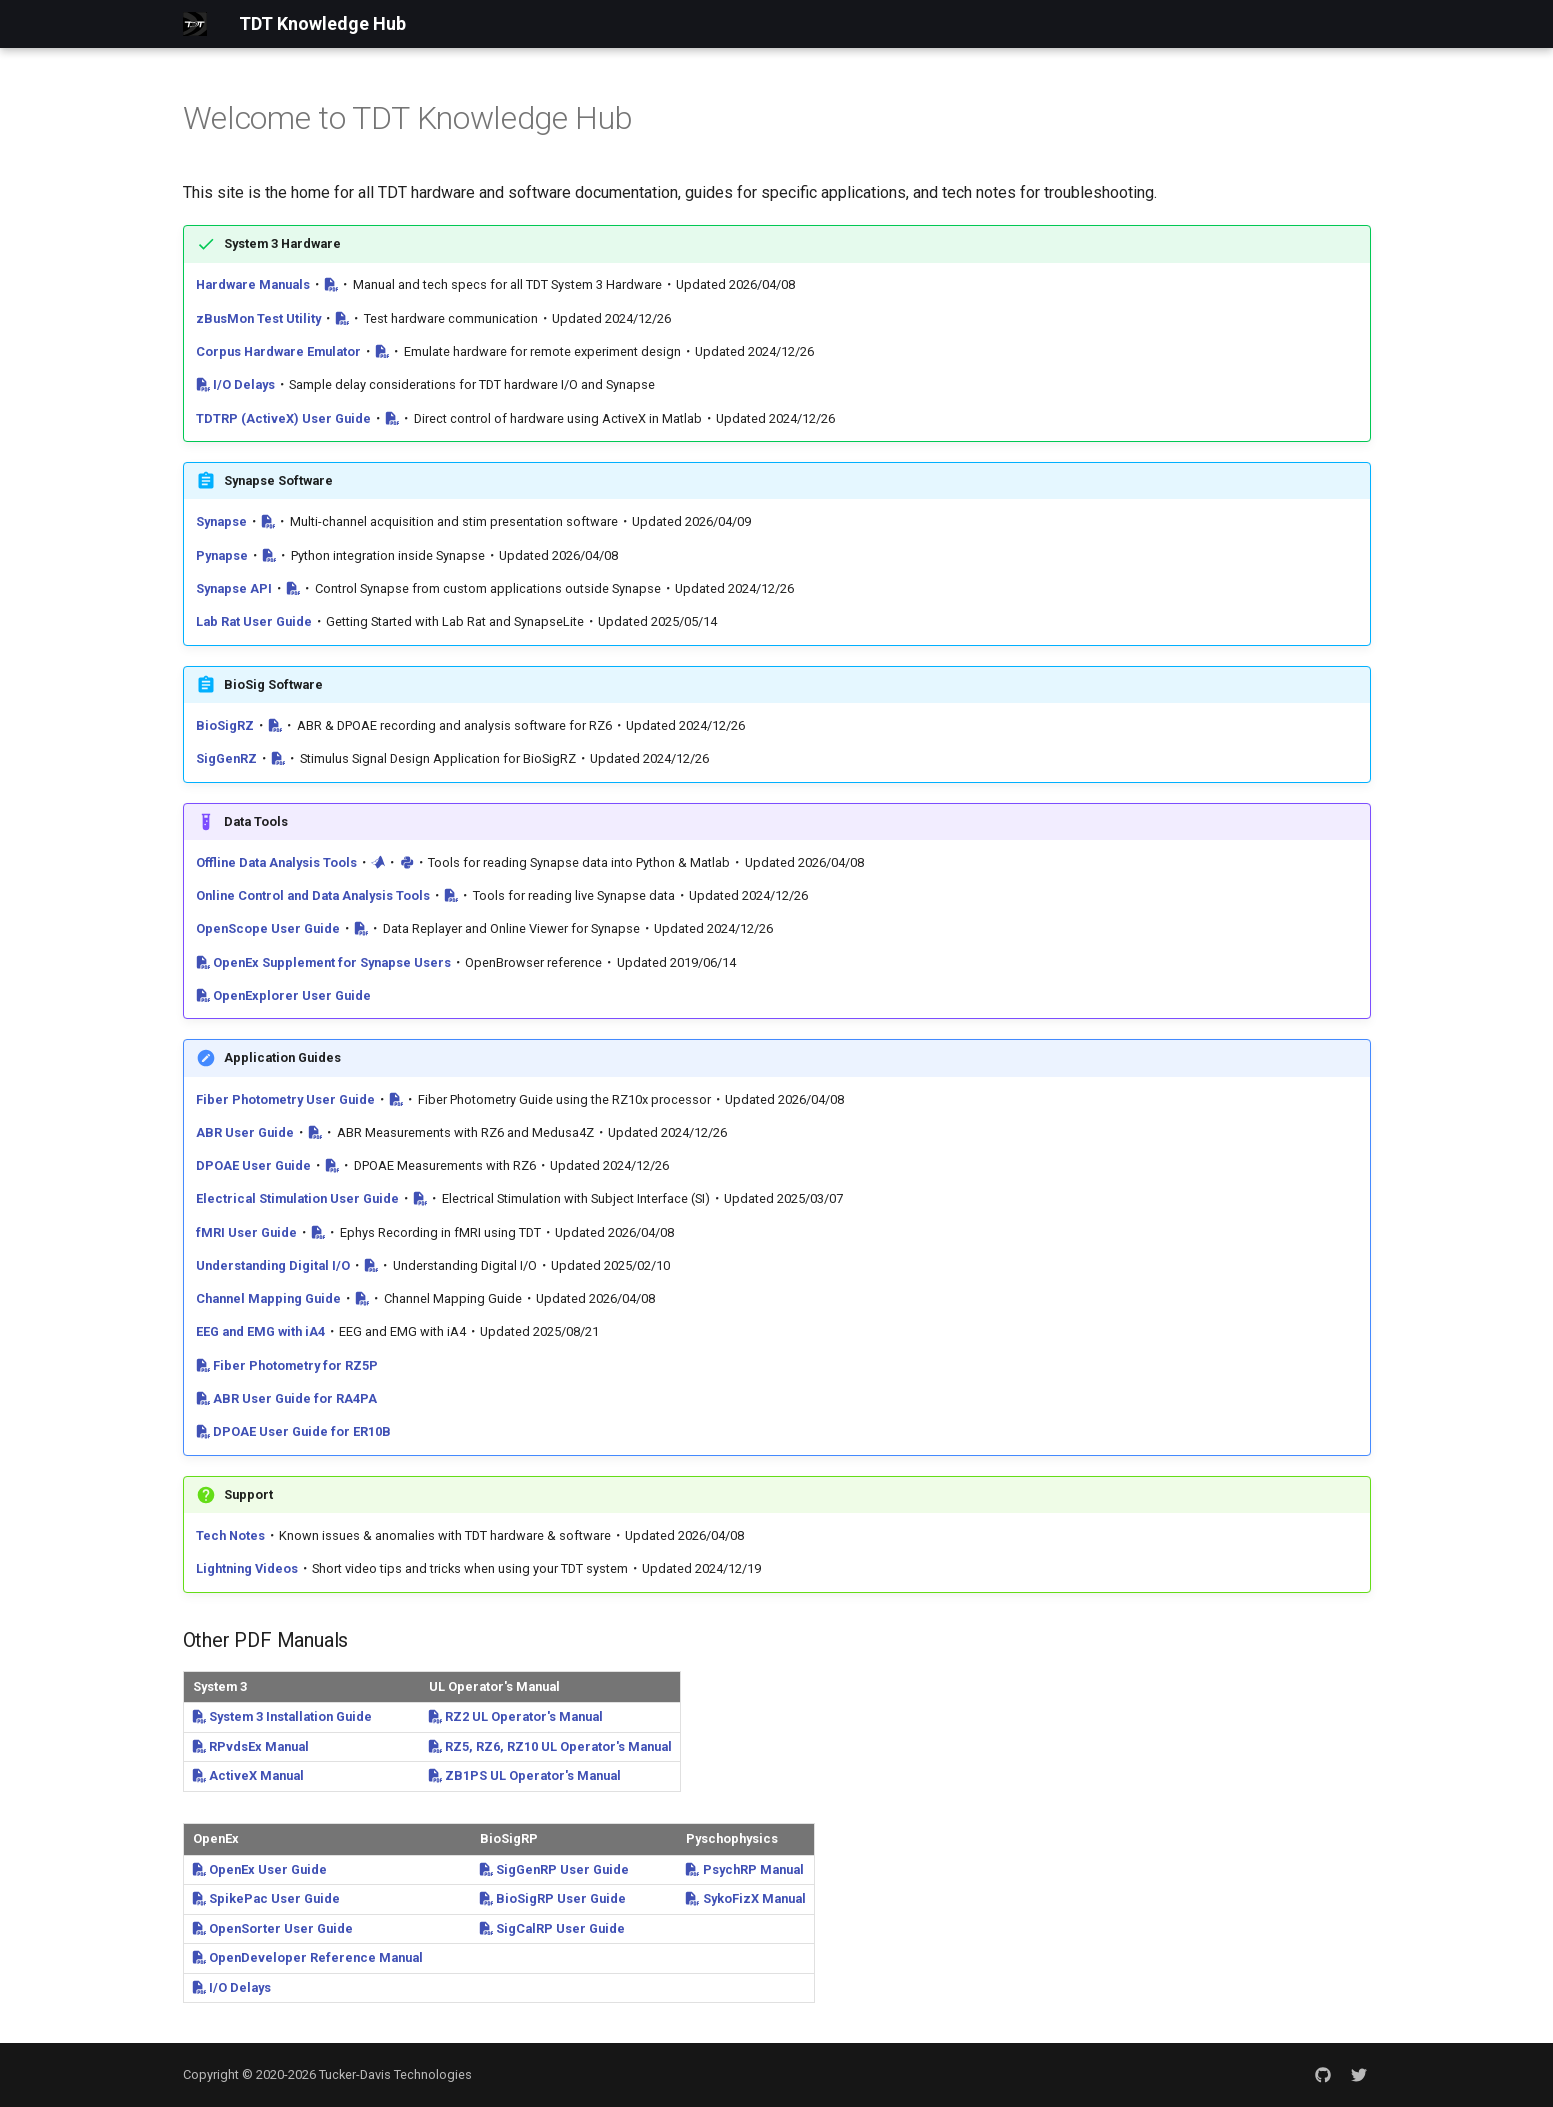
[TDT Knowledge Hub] (195, 24)
